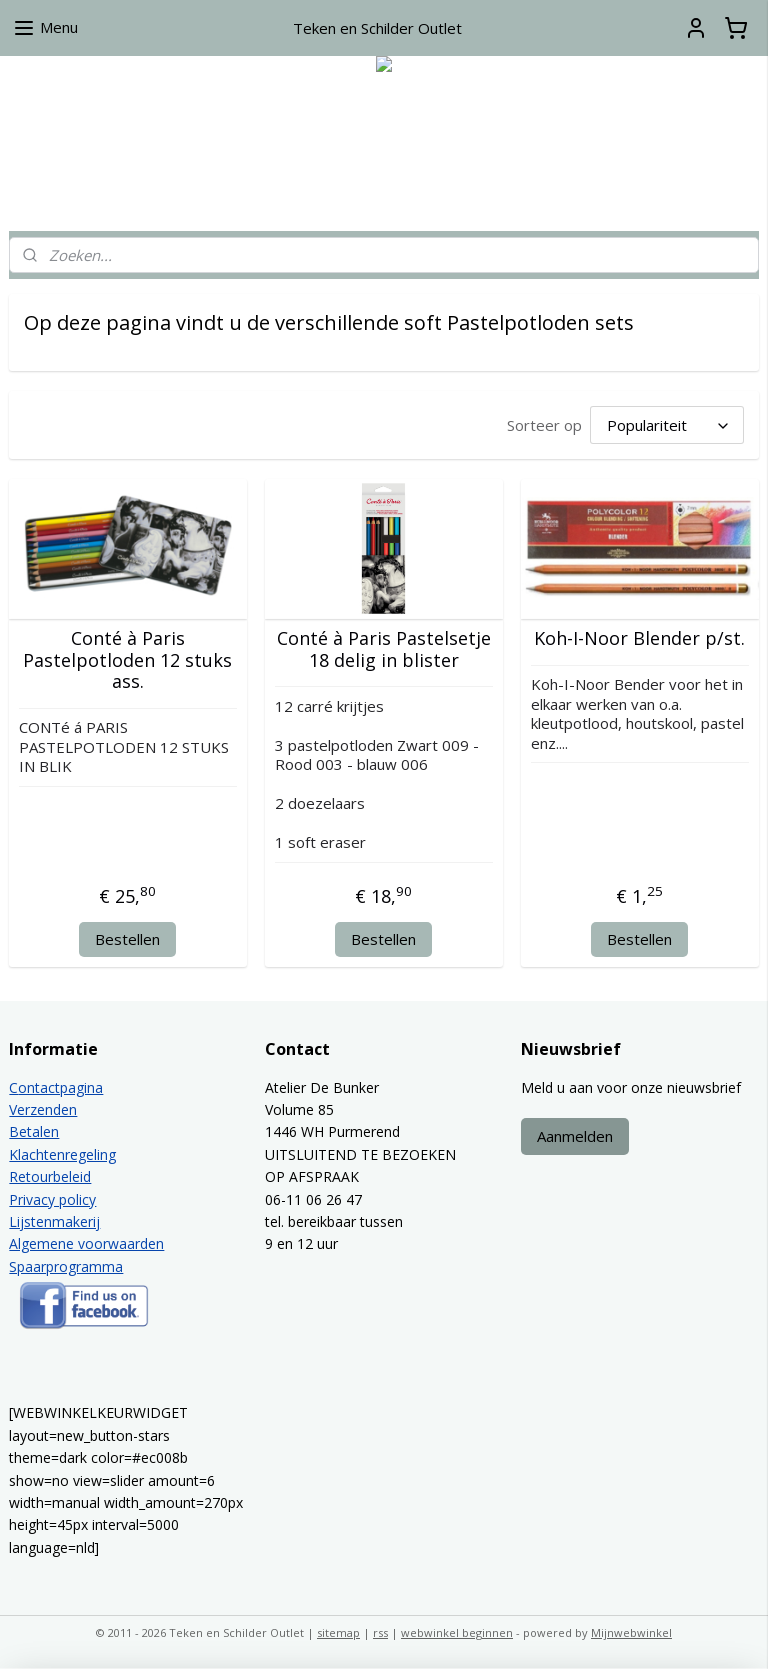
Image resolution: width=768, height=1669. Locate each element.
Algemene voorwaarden (86, 1243)
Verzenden (43, 1109)
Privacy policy (52, 1199)
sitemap (338, 1632)
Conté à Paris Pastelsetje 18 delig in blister (384, 649)
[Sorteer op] (667, 425)
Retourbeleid (50, 1176)
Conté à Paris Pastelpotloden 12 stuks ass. (127, 660)
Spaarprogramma (66, 1266)
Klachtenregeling (62, 1154)
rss (380, 1632)
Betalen (34, 1131)
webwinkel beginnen (457, 1632)
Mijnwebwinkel (631, 1632)
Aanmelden (575, 1136)
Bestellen (127, 940)
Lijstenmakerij (54, 1221)
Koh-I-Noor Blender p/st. (639, 639)
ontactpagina (60, 1087)
